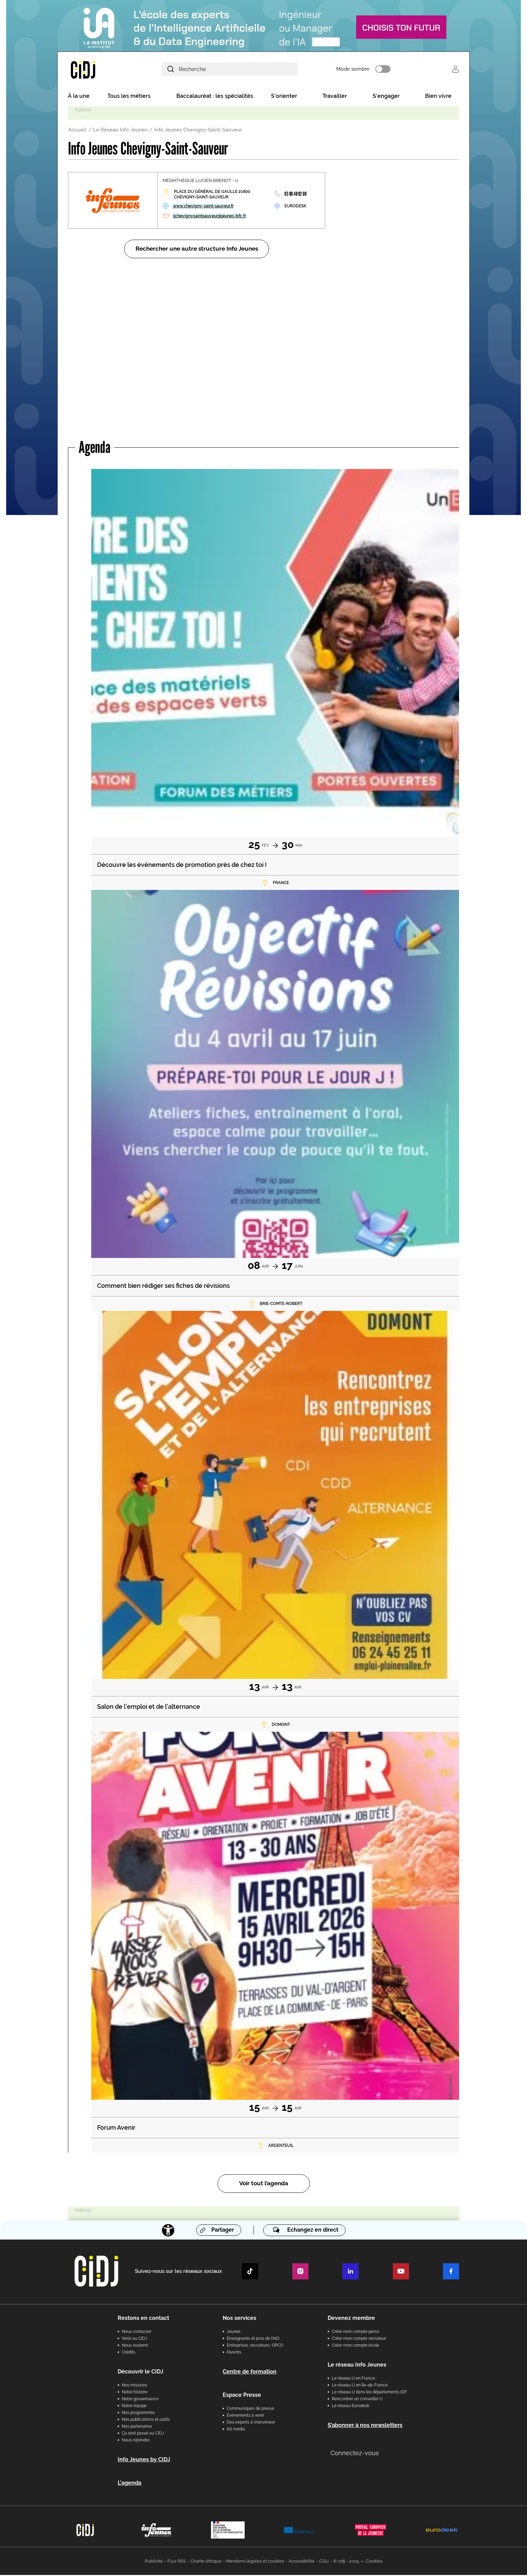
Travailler (335, 97)
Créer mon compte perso (355, 2332)
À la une (79, 97)
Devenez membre (351, 2319)
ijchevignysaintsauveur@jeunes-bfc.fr (209, 217)
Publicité (154, 2562)
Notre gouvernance (140, 2399)
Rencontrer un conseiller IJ (357, 2399)
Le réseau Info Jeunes (357, 2365)
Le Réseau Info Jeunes (120, 131)
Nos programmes (138, 2413)
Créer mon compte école (355, 2346)
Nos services (239, 2319)
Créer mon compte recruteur (359, 2339)
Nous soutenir (135, 2346)
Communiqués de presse (250, 2409)
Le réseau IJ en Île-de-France (360, 2386)
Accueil (77, 131)
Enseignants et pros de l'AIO (253, 2339)
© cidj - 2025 (346, 2562)
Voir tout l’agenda (263, 2184)
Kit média (236, 2430)
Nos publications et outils (146, 2420)
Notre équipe (134, 2406)
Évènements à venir (245, 2416)
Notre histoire (135, 2393)
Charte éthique (206, 2562)
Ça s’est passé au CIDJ (143, 2434)
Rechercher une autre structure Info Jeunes (197, 250)
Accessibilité (302, 2562)
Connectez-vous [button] (354, 2454)
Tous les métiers (129, 97)
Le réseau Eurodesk (350, 2406)
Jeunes (234, 2332)
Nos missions (134, 2386)
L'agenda (129, 2484)
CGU (324, 2562)
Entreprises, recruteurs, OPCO (255, 2346)
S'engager (386, 97)
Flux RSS (176, 2562)
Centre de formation (250, 2372)
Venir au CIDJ (134, 2339)
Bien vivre (438, 97)
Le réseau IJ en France (353, 2379)
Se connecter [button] (455, 69)
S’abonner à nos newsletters (365, 2426)
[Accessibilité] (168, 2231)
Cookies (374, 2562)
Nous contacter (136, 2332)
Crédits (128, 2353)
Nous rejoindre (136, 2441)
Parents (234, 2353)
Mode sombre (362, 70)
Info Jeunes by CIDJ (144, 2460)
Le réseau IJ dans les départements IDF (369, 2393)
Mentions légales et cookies (255, 2562)
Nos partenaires (137, 2427)
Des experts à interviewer (251, 2423)
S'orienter (284, 97)
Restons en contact (143, 2319)
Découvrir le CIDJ (140, 2372)
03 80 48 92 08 (295, 195)
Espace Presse (242, 2396)
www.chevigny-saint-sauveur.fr (203, 207)
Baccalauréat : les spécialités (214, 97)
